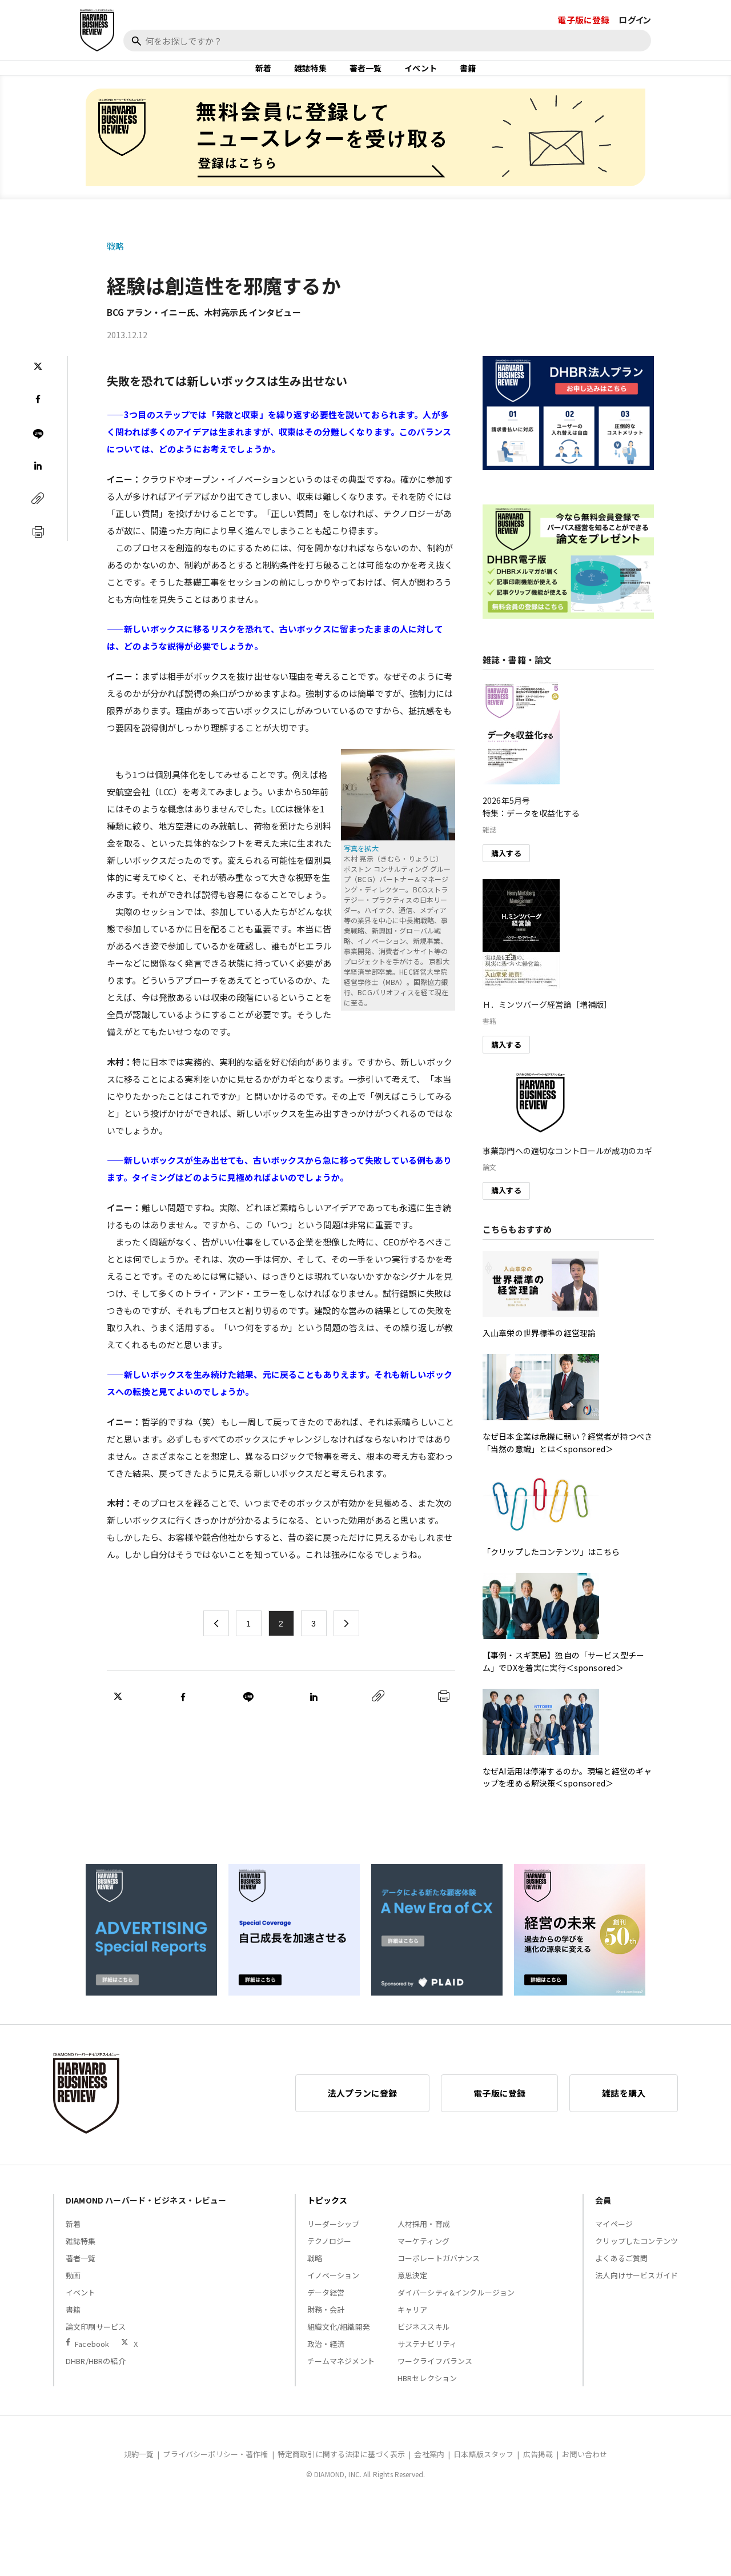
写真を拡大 (361, 866)
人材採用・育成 (423, 2241)
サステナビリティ (427, 2361)
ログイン (634, 20)
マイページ (614, 2241)
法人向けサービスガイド (636, 2292)
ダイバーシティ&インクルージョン (456, 2310)
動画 (73, 2292)
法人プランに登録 (362, 2111)
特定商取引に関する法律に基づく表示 (341, 2471)
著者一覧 (366, 76)
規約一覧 (139, 2471)
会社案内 (429, 2471)
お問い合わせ (584, 2471)
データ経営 (326, 2310)
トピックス (327, 2218)
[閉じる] (709, 61)
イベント (420, 76)
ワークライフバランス (435, 2378)
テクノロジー (329, 2258)
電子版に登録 (583, 20)
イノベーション (333, 2292)
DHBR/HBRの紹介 (96, 2378)
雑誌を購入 (623, 2111)
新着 (263, 76)
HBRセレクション (427, 2395)
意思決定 (412, 2292)
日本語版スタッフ (483, 2471)
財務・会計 (326, 2327)
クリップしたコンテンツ (636, 2258)
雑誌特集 (310, 76)
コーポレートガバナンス (438, 2275)
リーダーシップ (333, 2241)
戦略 (115, 264)
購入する (506, 870)
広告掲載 (538, 2471)
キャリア (412, 2327)
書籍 (468, 76)
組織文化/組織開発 (338, 2344)
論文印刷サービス (96, 2344)
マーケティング (423, 2258)
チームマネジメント (341, 2378)
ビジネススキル (423, 2344)
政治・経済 (326, 2361)
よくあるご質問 (621, 2275)
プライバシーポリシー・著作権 (215, 2471)
